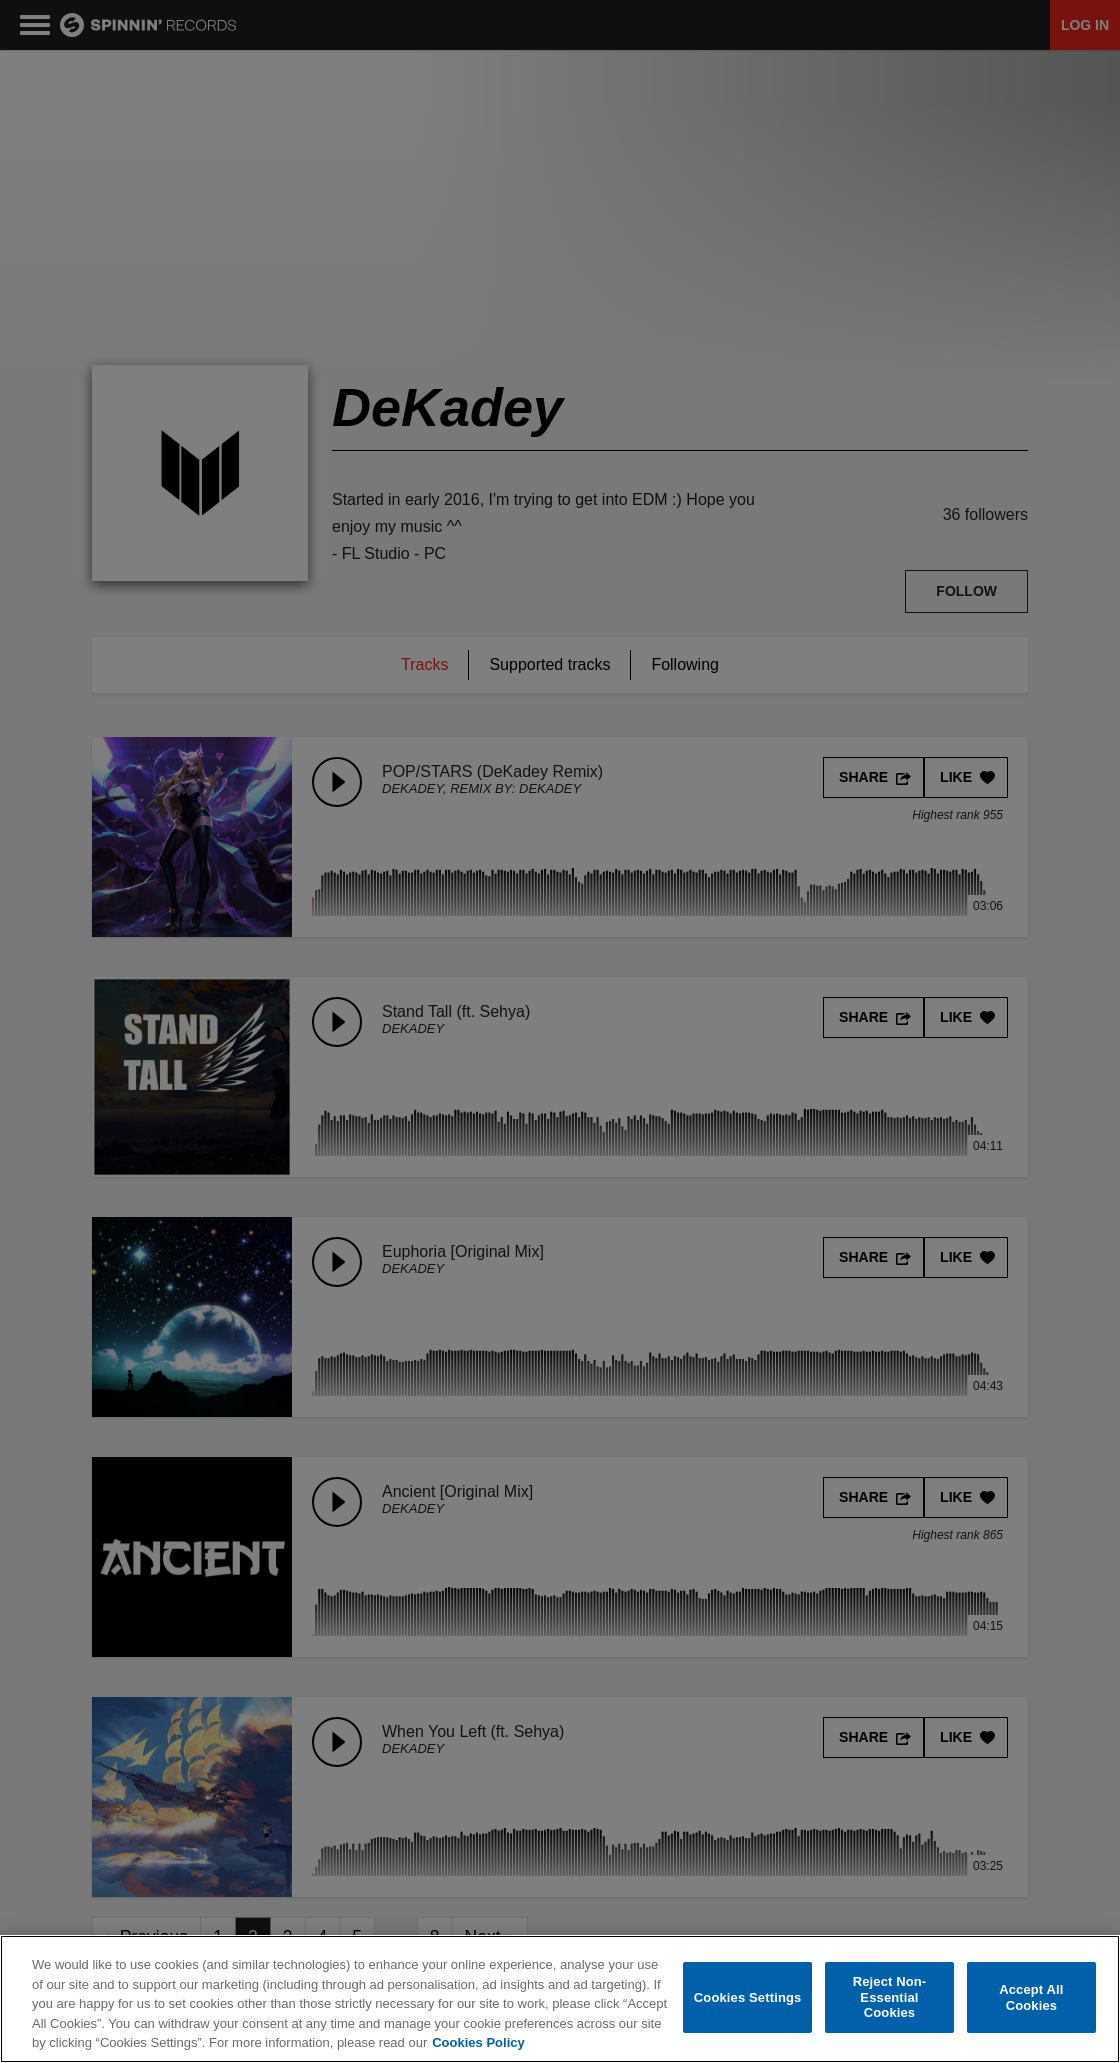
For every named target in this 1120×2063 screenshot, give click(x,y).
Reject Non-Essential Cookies (890, 1997)
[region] (560, 1999)
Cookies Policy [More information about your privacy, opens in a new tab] (478, 2042)
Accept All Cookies (1031, 1997)
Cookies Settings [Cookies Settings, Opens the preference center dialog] (748, 1997)
